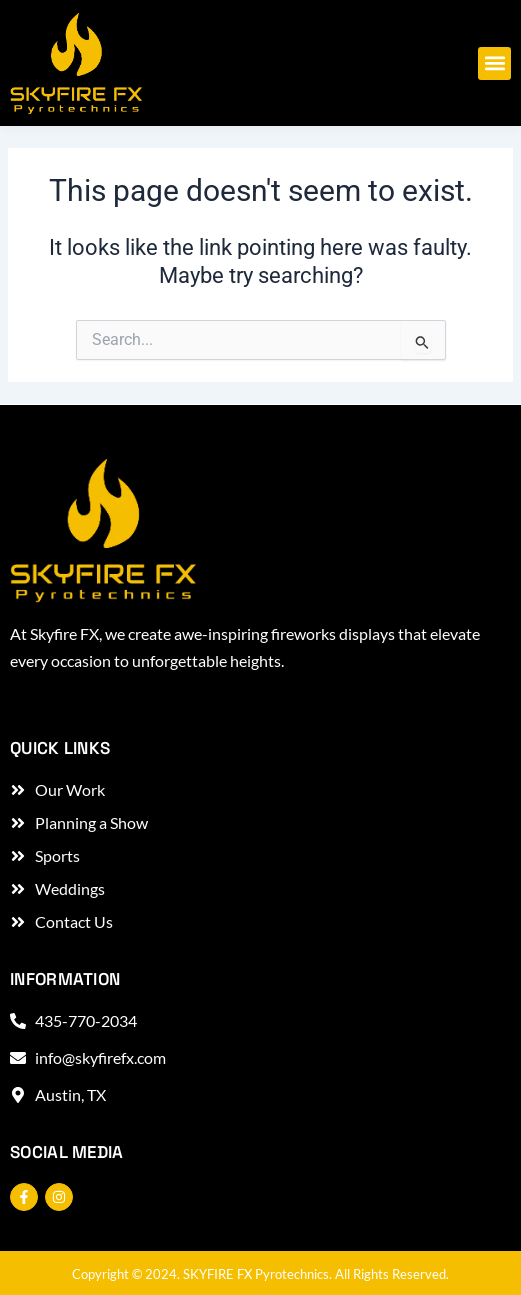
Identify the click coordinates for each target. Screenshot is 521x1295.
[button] (494, 63)
